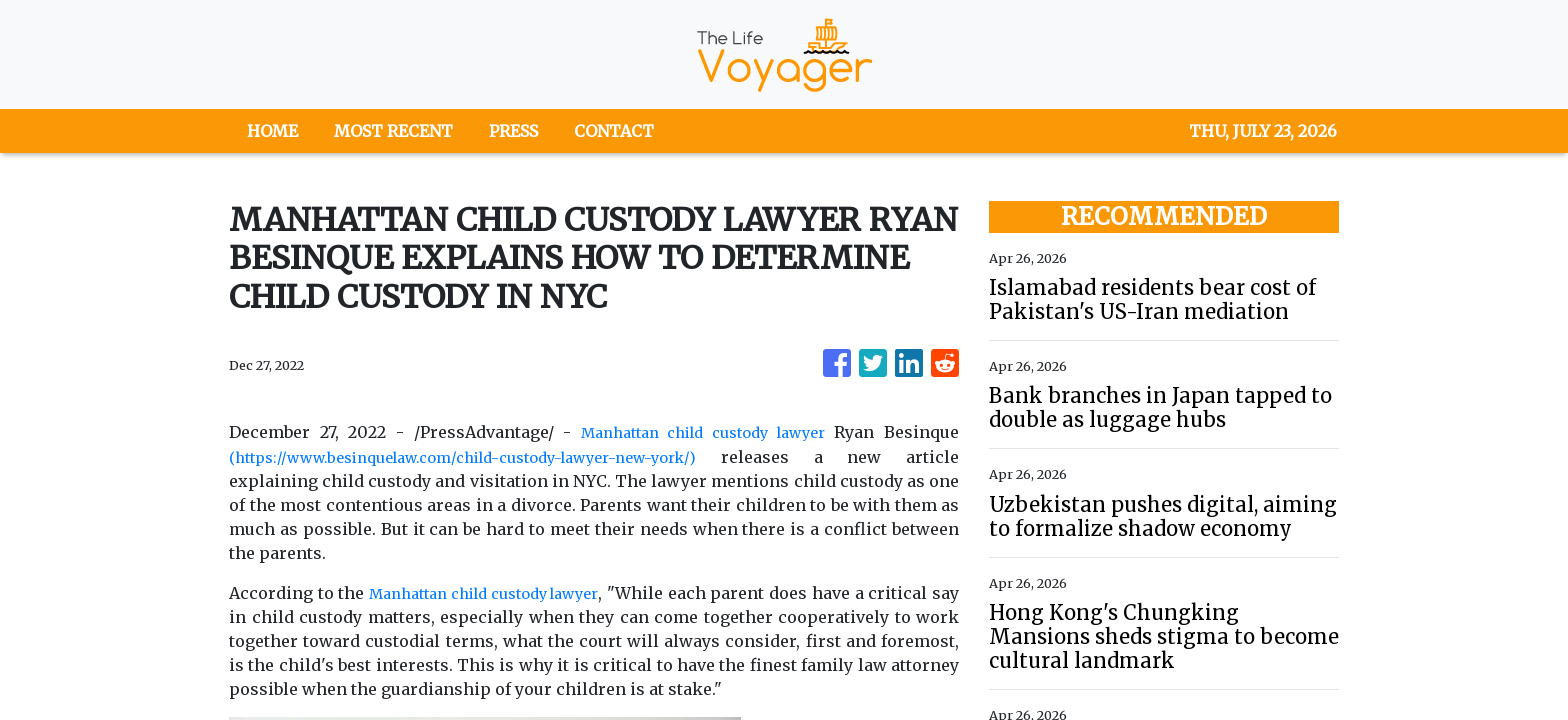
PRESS (513, 131)
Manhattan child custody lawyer (696, 432)
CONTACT (614, 131)
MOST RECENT (393, 131)
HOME (272, 131)
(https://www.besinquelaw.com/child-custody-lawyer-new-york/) (490, 456)
